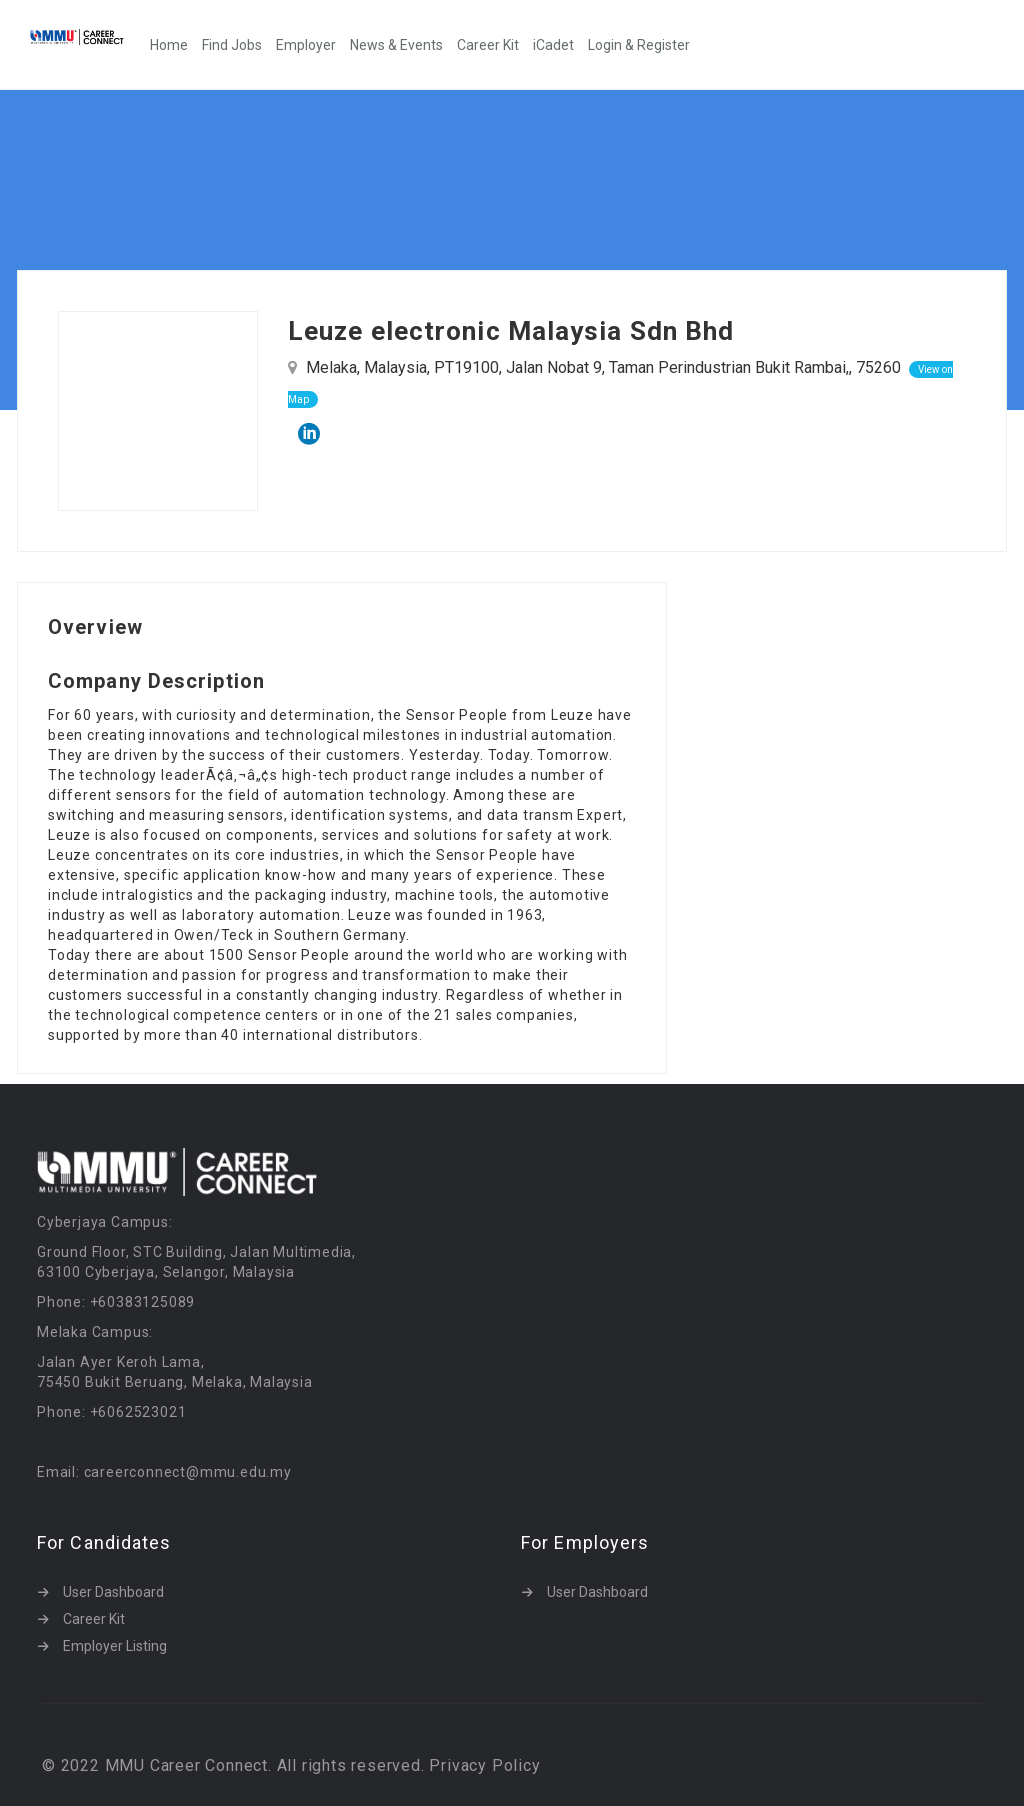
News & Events (396, 45)
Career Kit (488, 45)
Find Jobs (232, 45)
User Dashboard (113, 1592)
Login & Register (639, 45)
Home (169, 45)
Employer (306, 45)
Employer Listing (115, 1646)
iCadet (553, 45)
